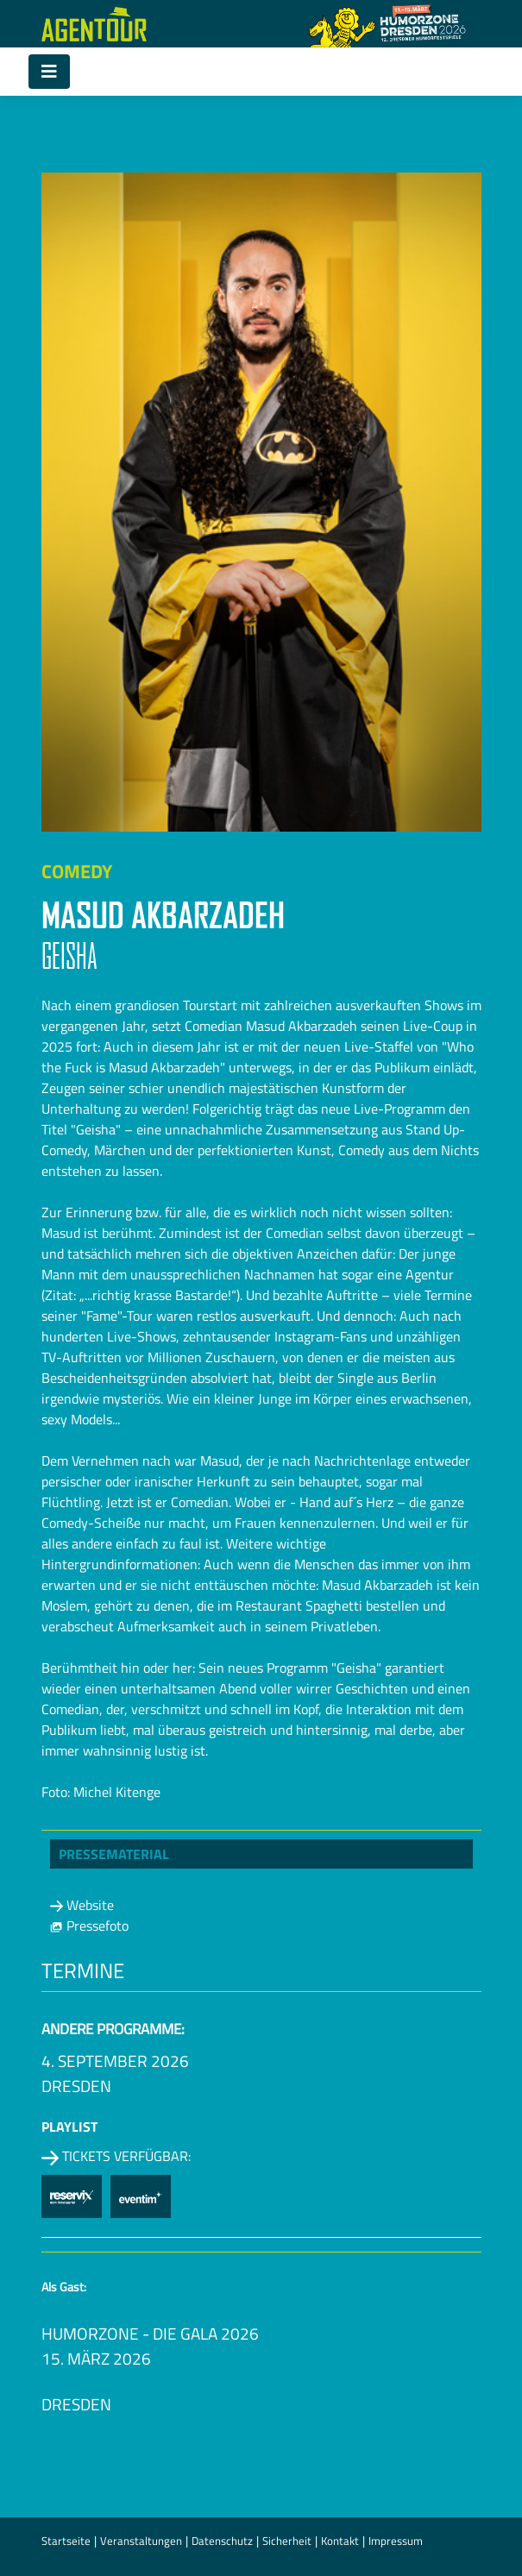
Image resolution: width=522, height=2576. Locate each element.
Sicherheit (286, 2540)
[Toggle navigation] (49, 71)
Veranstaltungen (141, 2540)
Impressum (395, 2540)
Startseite (66, 2540)
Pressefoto (89, 1925)
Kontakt (340, 2540)
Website (82, 1904)
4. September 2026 (115, 2060)
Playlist (69, 2126)
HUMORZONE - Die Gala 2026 (150, 2333)
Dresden (76, 2086)
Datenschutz (222, 2540)
